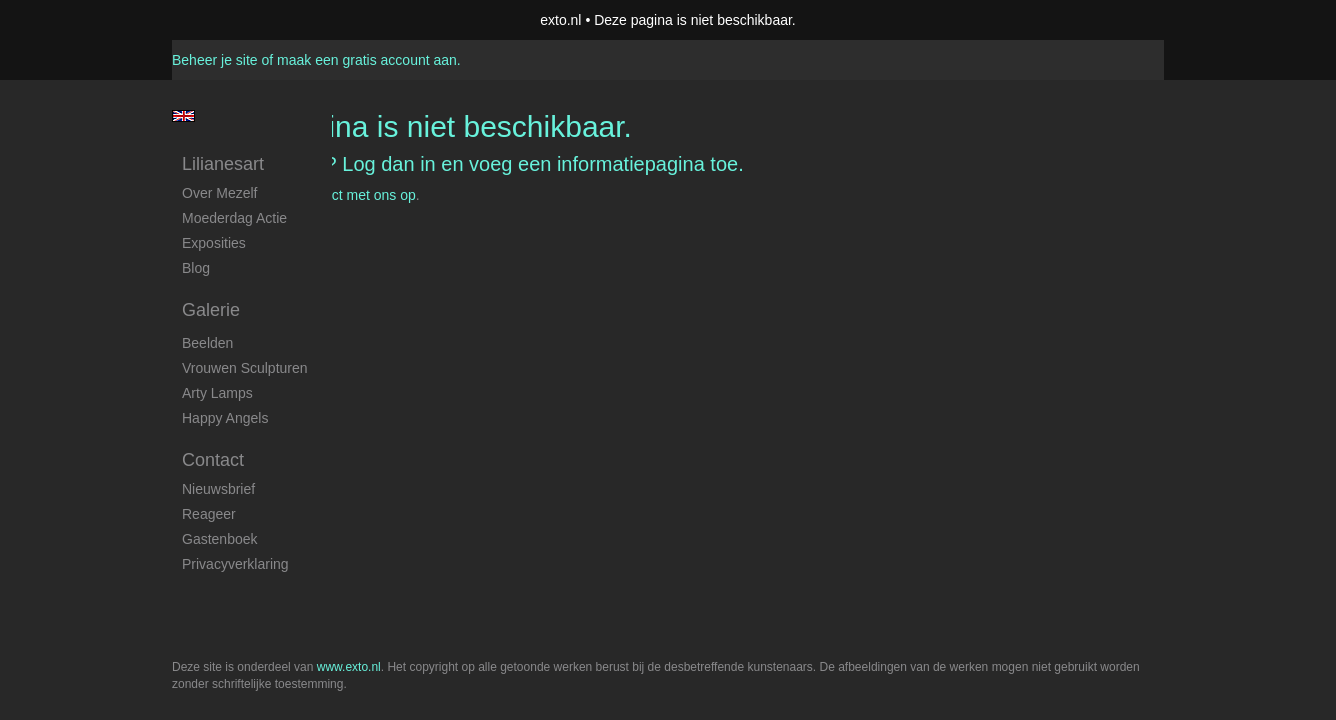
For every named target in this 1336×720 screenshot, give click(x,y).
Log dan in (388, 164)
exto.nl (560, 20)
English (183, 116)
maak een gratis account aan (367, 60)
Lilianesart (223, 164)
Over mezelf (219, 193)
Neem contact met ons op (336, 195)
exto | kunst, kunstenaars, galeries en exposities (228, 20)
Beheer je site (215, 60)
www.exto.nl (349, 238)
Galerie (211, 310)
